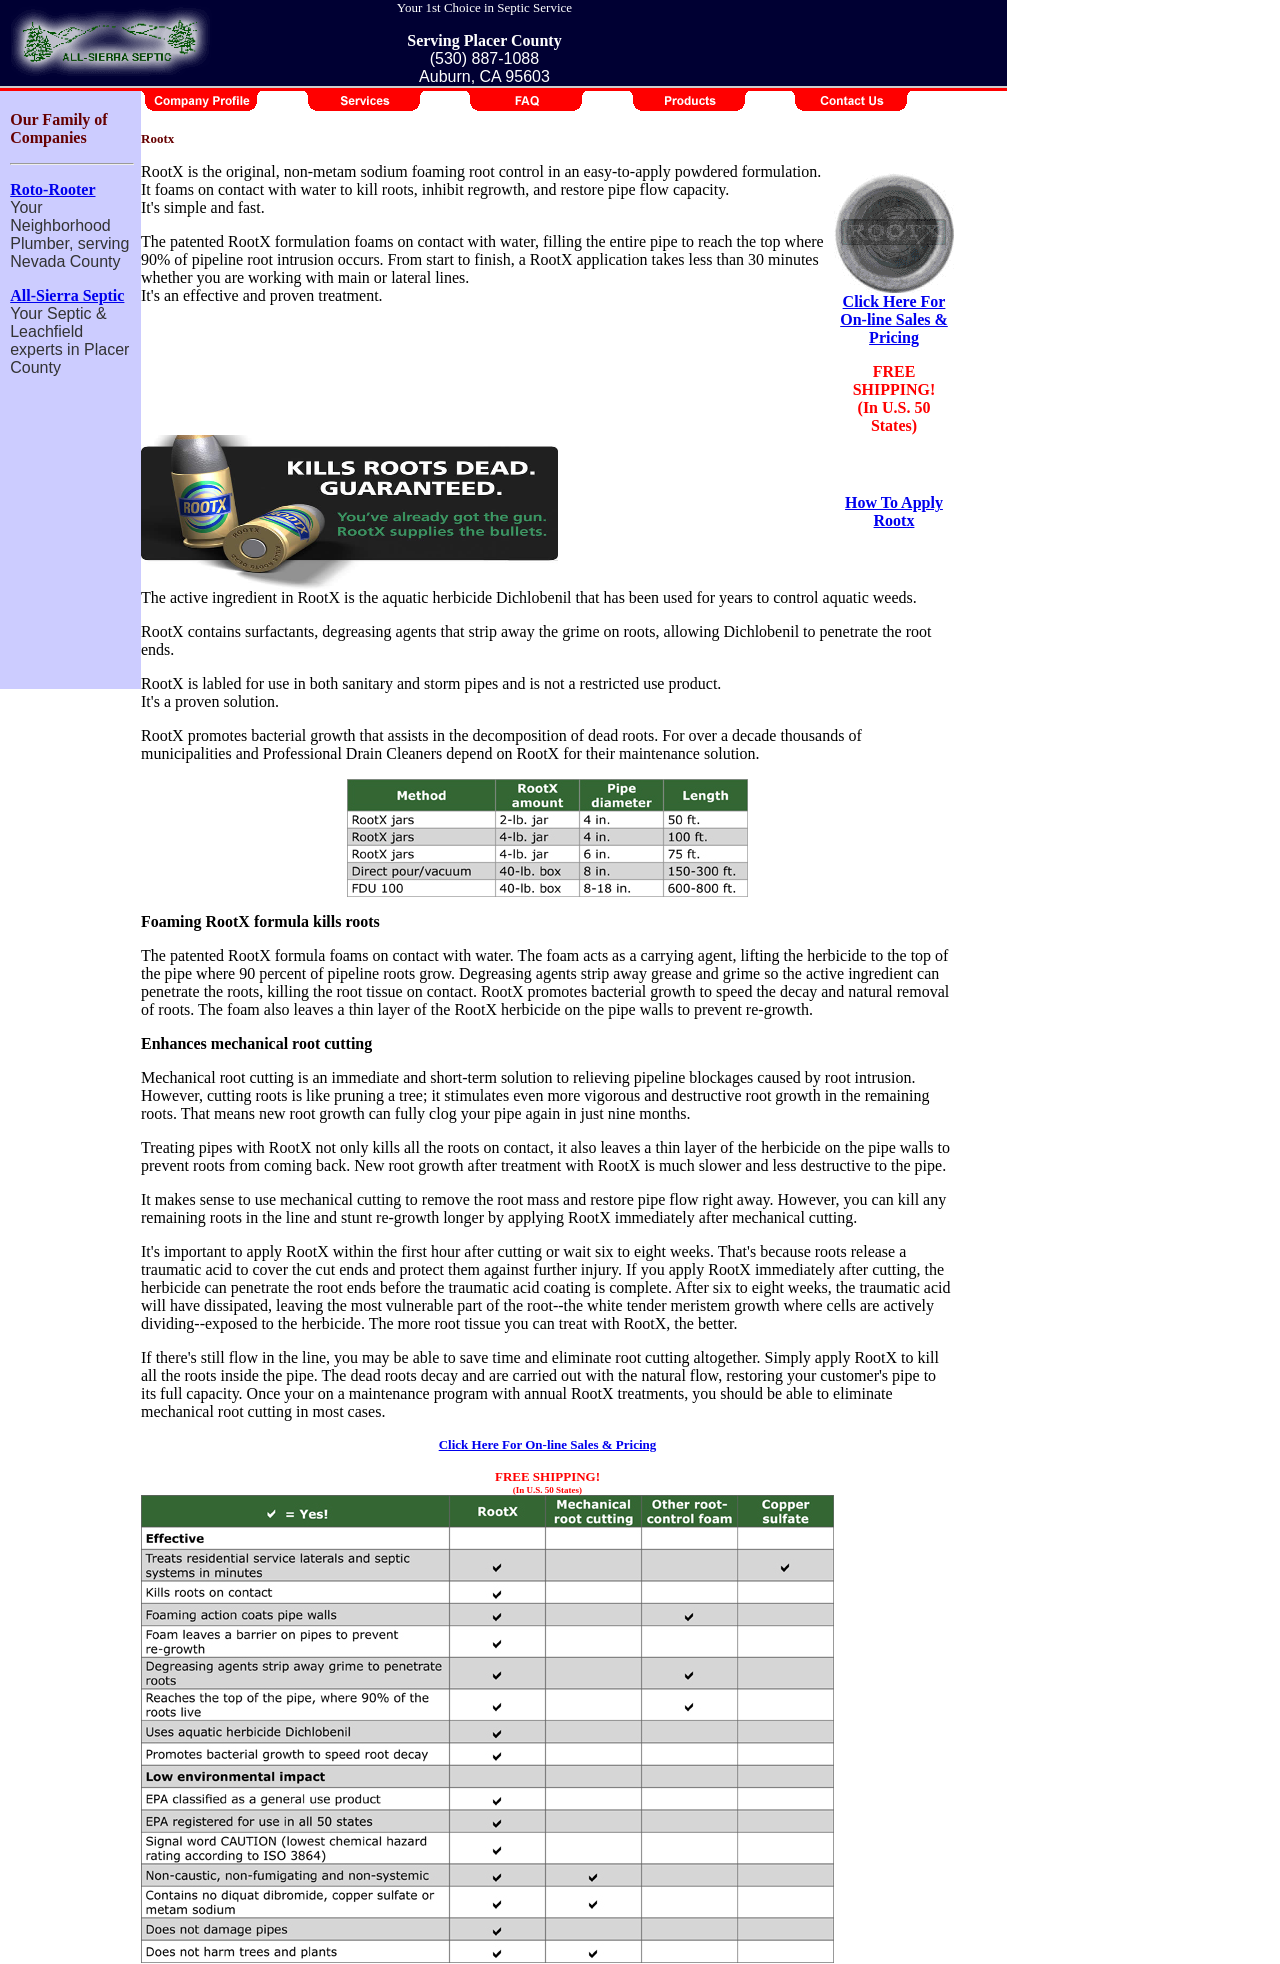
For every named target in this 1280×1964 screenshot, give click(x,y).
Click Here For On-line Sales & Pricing (894, 319)
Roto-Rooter (52, 189)
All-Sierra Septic (67, 295)
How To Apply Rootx (894, 511)
